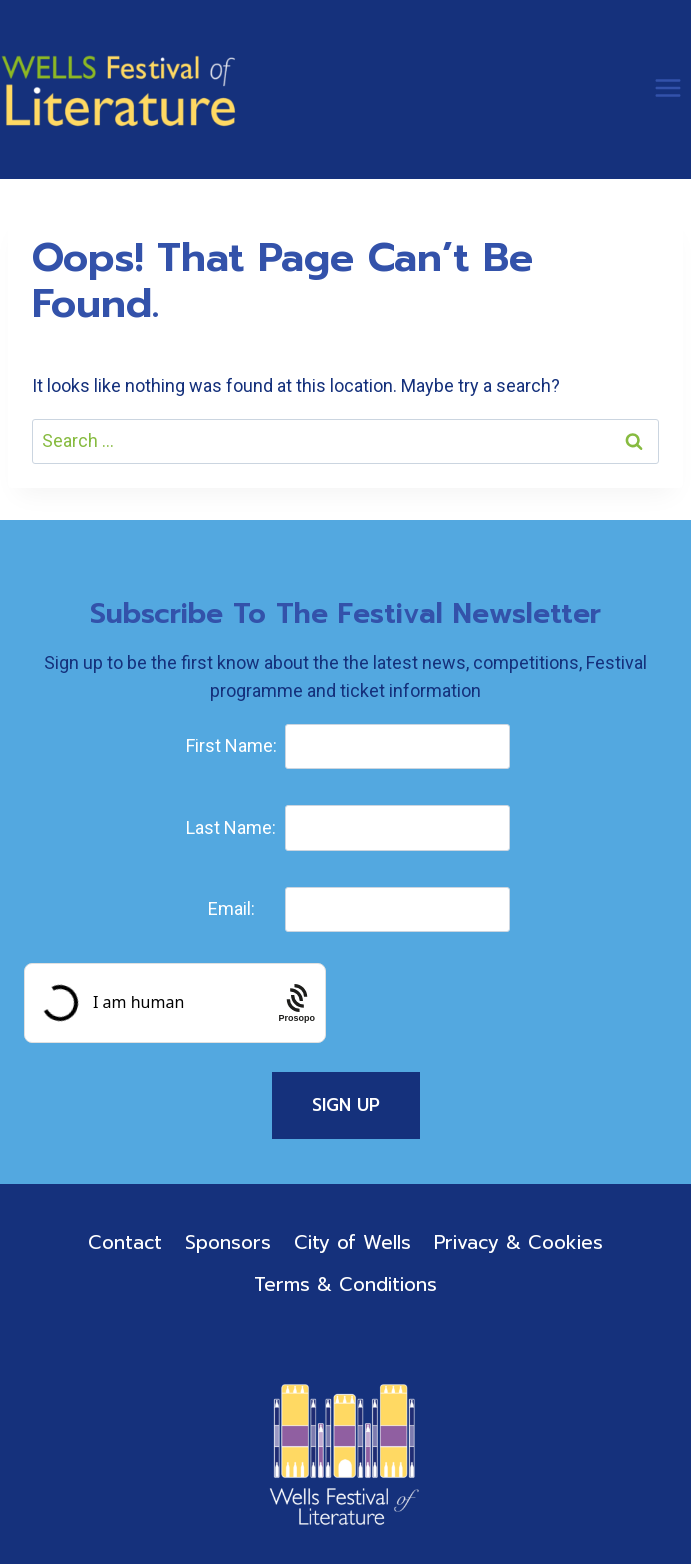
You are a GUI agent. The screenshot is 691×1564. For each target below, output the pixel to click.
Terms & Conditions (345, 1284)
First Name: (231, 745)
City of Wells (352, 1242)
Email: (231, 908)
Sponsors (228, 1242)
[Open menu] (667, 87)
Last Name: (231, 827)
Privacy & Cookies (518, 1242)
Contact (125, 1242)
